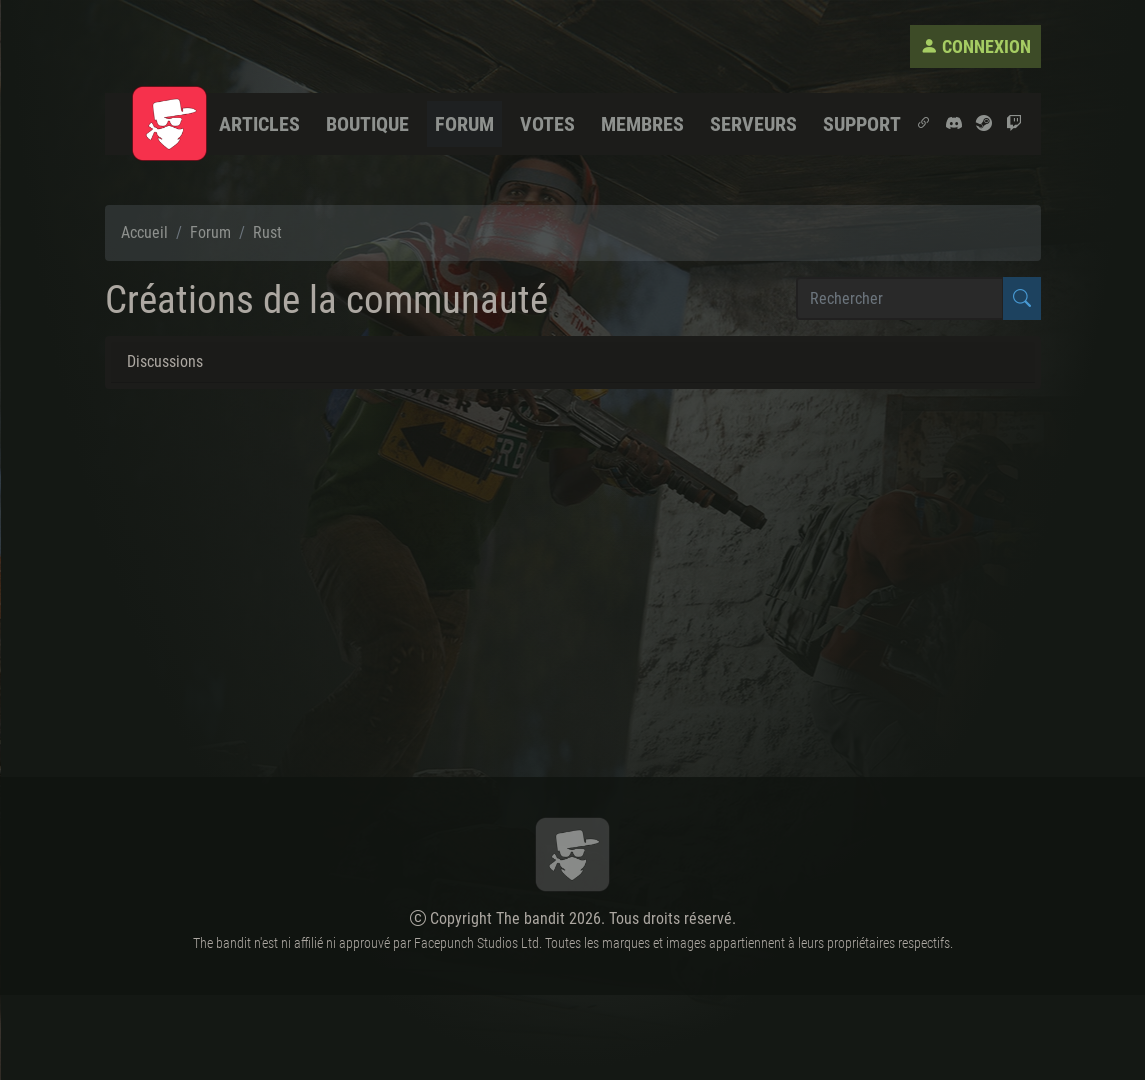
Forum (464, 124)
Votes (547, 124)
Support (862, 124)
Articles (259, 124)
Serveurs (753, 124)
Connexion (975, 46)
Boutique (367, 124)
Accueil (144, 232)
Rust (267, 232)
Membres (642, 124)
